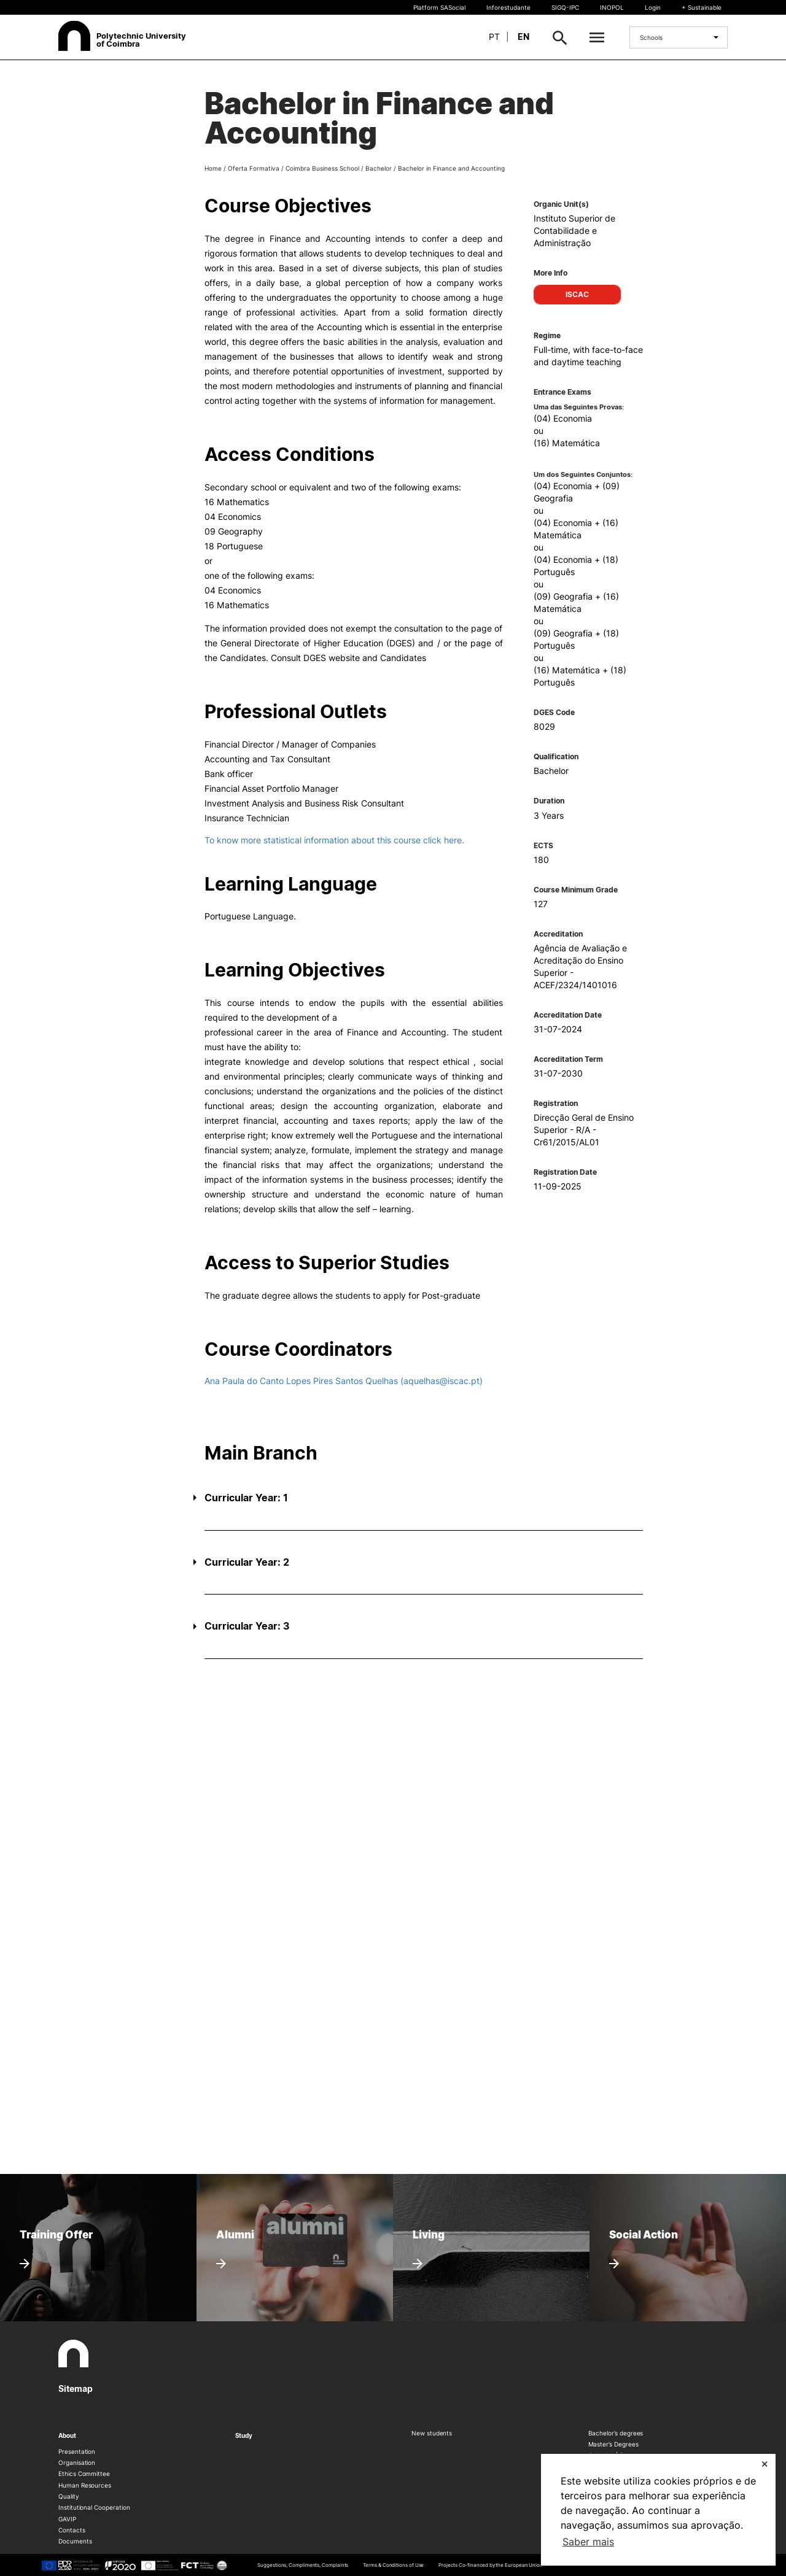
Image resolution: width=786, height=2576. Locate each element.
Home (213, 168)
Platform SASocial (439, 7)
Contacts (71, 2530)
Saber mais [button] (588, 2541)
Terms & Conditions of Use (393, 2565)
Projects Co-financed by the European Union (490, 2565)
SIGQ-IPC (565, 7)
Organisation (76, 2462)
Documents (74, 2541)
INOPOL (612, 7)
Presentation (76, 2451)
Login (653, 7)
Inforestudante (508, 7)
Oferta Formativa (253, 168)
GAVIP (67, 2519)
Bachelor (378, 168)
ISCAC (577, 294)
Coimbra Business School (322, 168)
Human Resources (84, 2485)
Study (244, 2435)
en (523, 36)
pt (494, 36)
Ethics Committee (84, 2473)
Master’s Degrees (613, 2444)
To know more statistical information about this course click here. (334, 840)
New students (431, 2433)
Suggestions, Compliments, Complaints (302, 2565)
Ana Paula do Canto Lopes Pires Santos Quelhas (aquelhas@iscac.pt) (343, 1380)
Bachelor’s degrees (616, 2433)
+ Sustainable (702, 7)
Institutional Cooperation (94, 2507)
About (67, 2435)
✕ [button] (764, 2464)
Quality (68, 2496)
